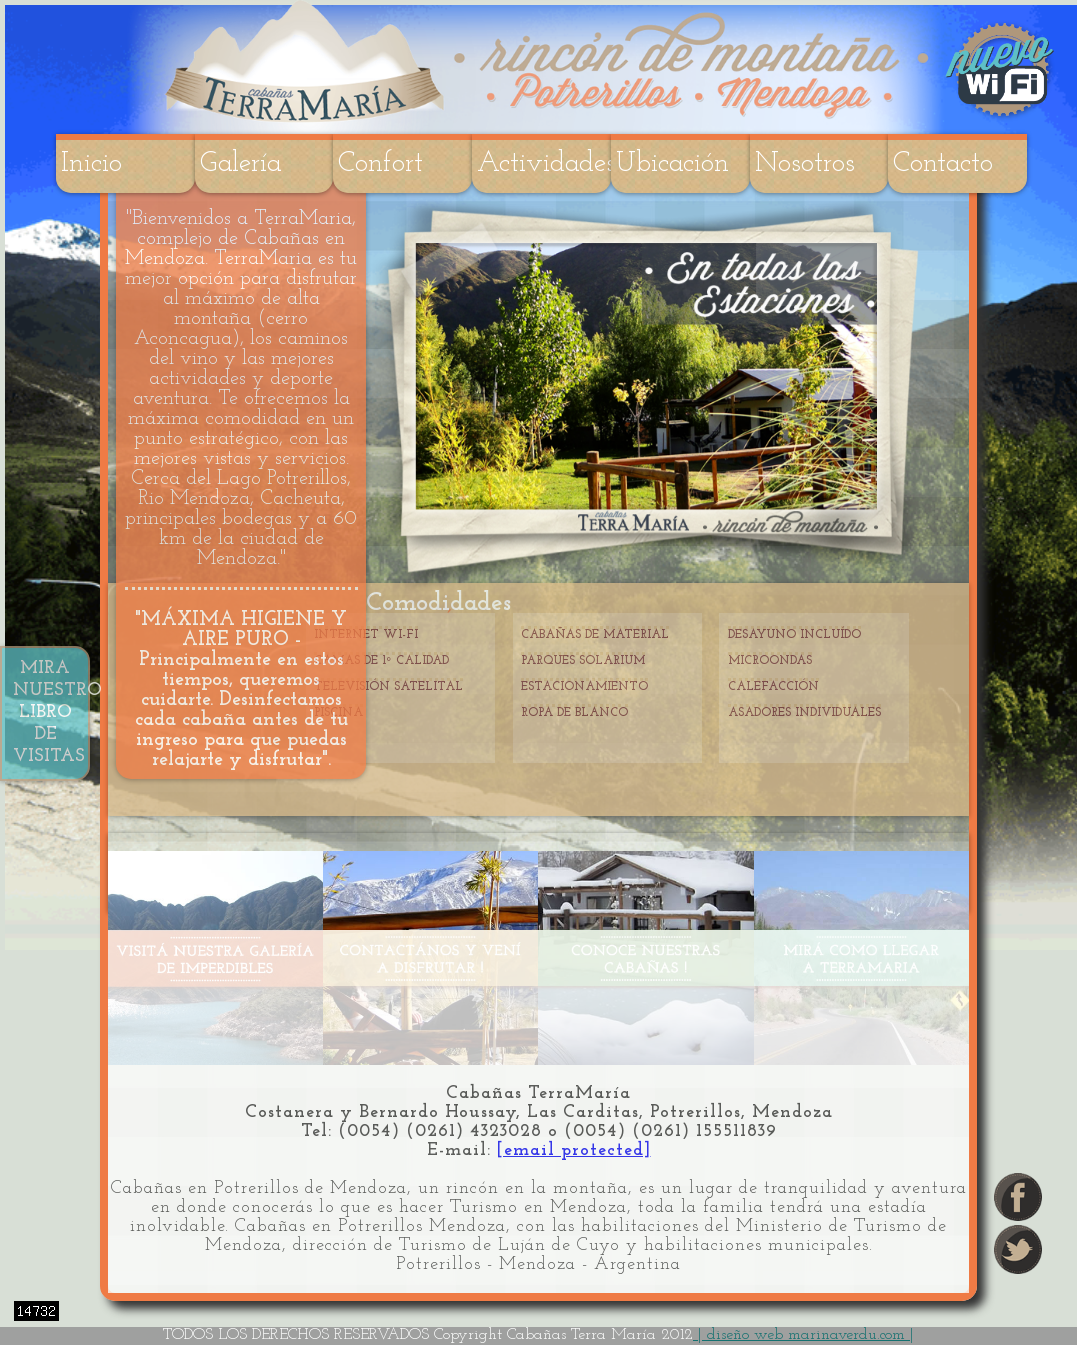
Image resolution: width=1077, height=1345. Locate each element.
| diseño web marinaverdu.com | (803, 1335)
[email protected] (574, 1150)
